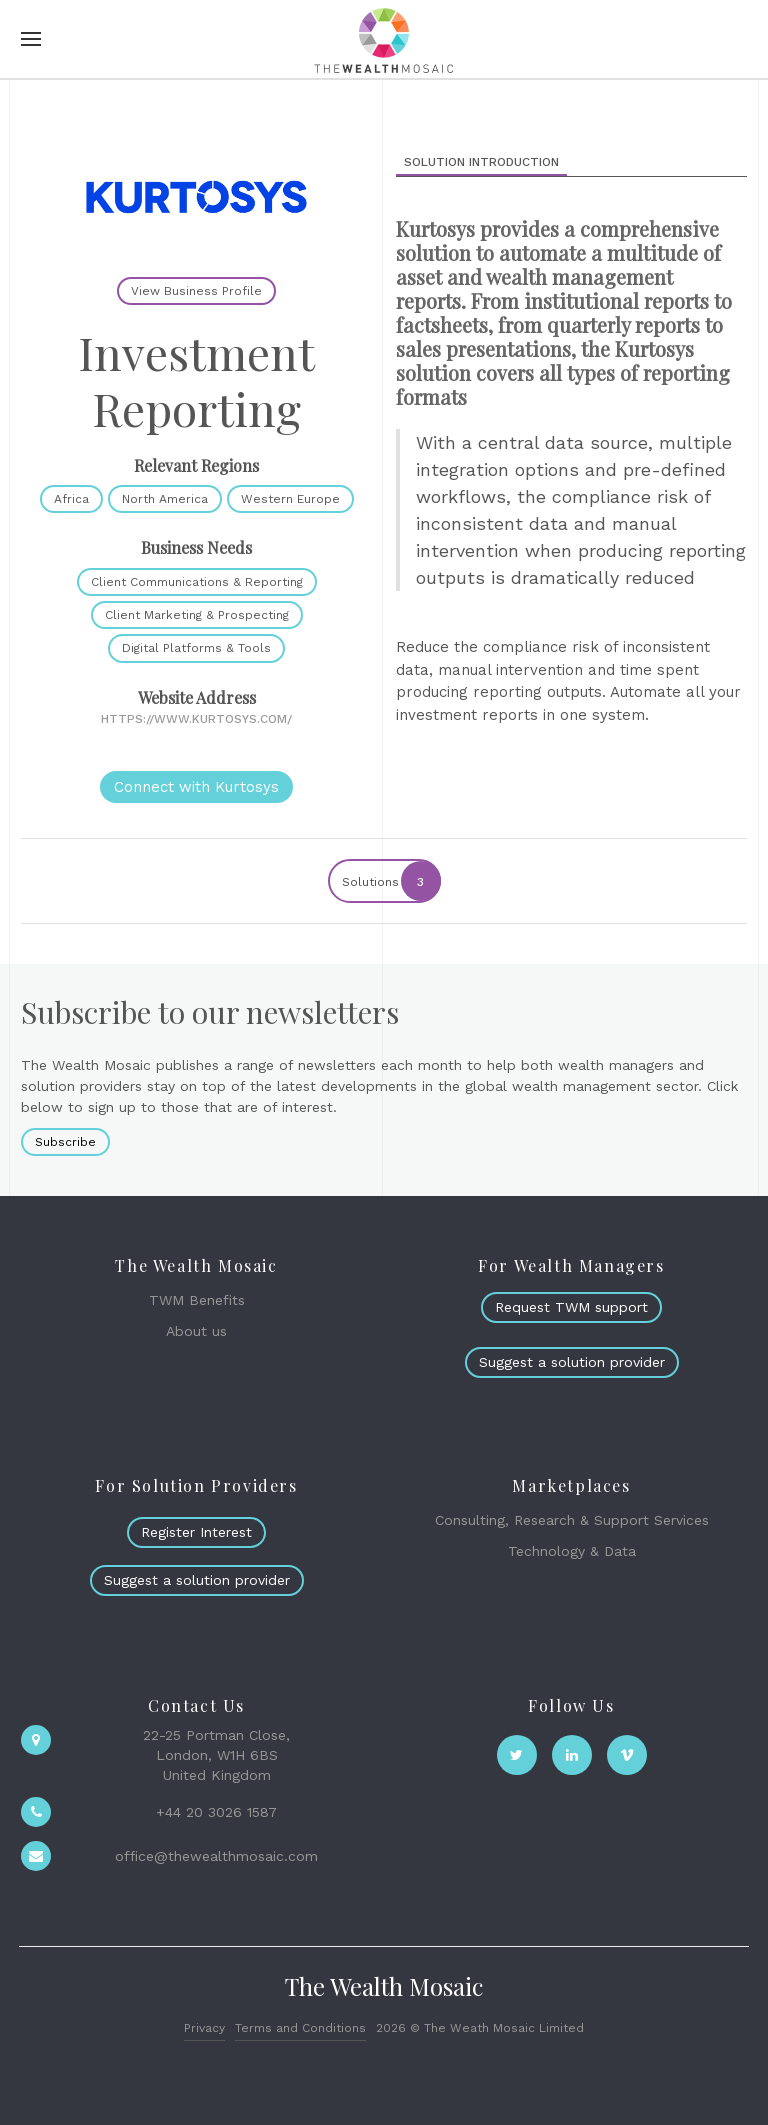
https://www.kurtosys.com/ (196, 719)
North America (165, 499)
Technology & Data (572, 1551)
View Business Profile (196, 291)
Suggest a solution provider (572, 1362)
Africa (71, 499)
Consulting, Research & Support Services (572, 1520)
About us (196, 1331)
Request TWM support (571, 1307)
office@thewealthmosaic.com (216, 1856)
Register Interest (196, 1532)
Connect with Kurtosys (196, 787)
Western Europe (290, 499)
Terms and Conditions (300, 2028)
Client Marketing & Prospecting (197, 615)
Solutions (390, 881)
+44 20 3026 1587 (216, 1812)
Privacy (204, 2028)
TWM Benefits (197, 1300)
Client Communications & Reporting (197, 582)
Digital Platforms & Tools (196, 648)
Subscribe (65, 1142)
